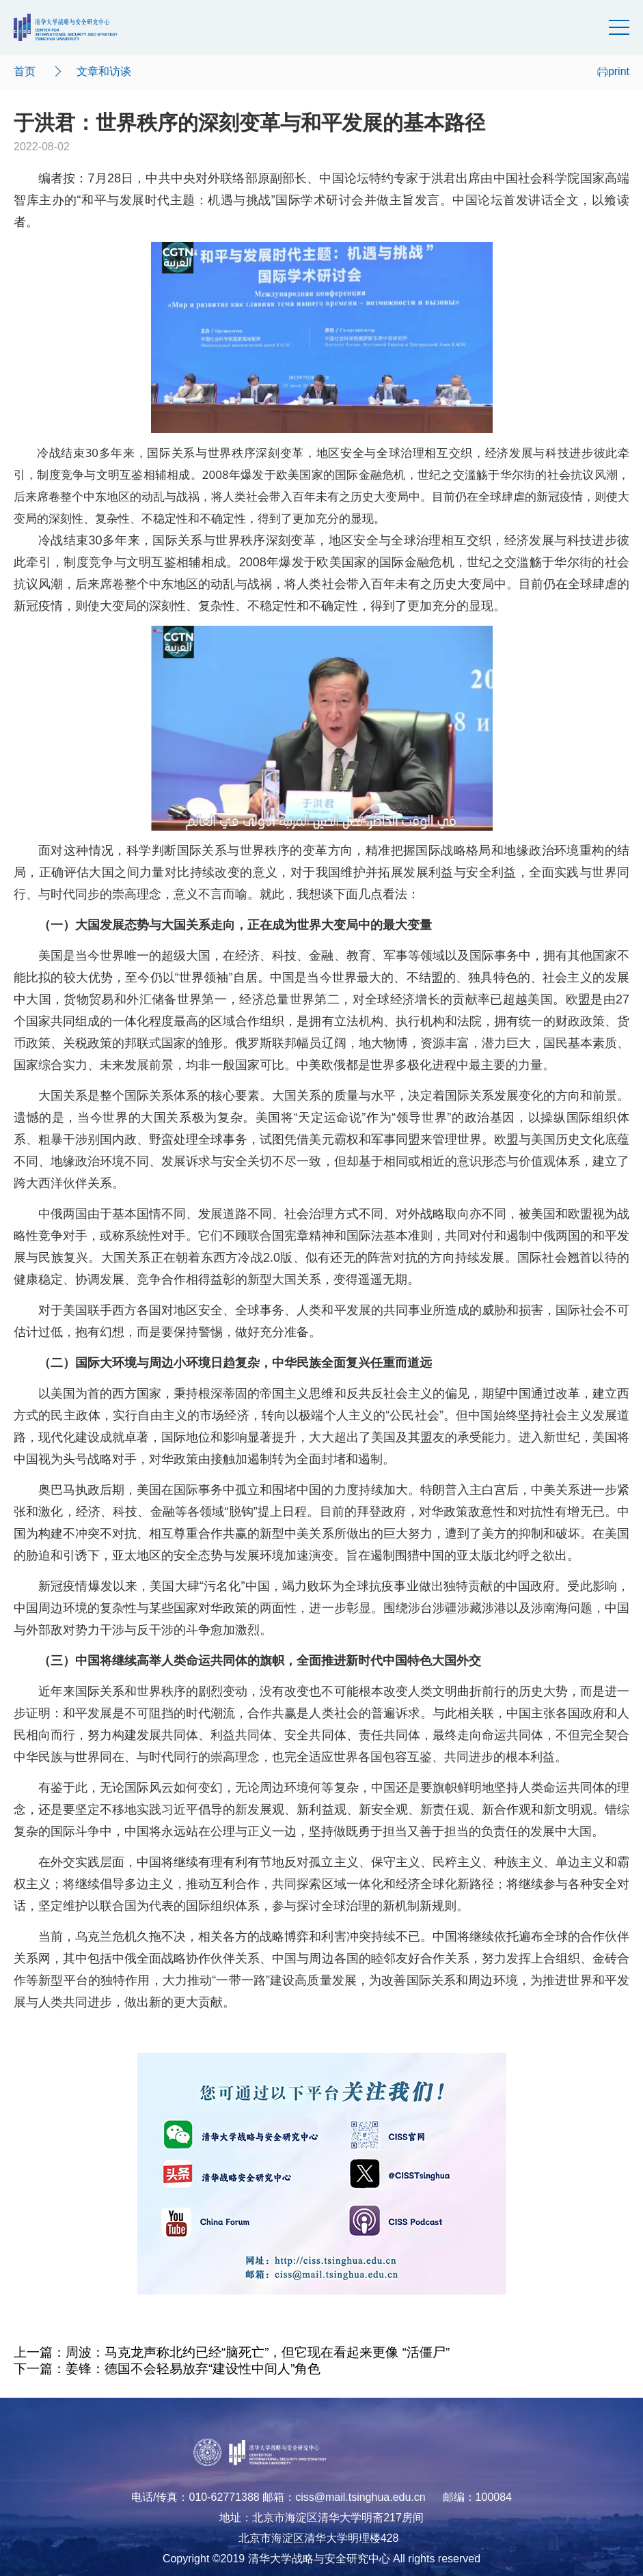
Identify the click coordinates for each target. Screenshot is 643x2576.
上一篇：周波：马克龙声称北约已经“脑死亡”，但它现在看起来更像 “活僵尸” (232, 2352)
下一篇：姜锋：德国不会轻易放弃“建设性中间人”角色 (167, 2369)
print (613, 71)
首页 (25, 71)
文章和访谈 (104, 71)
